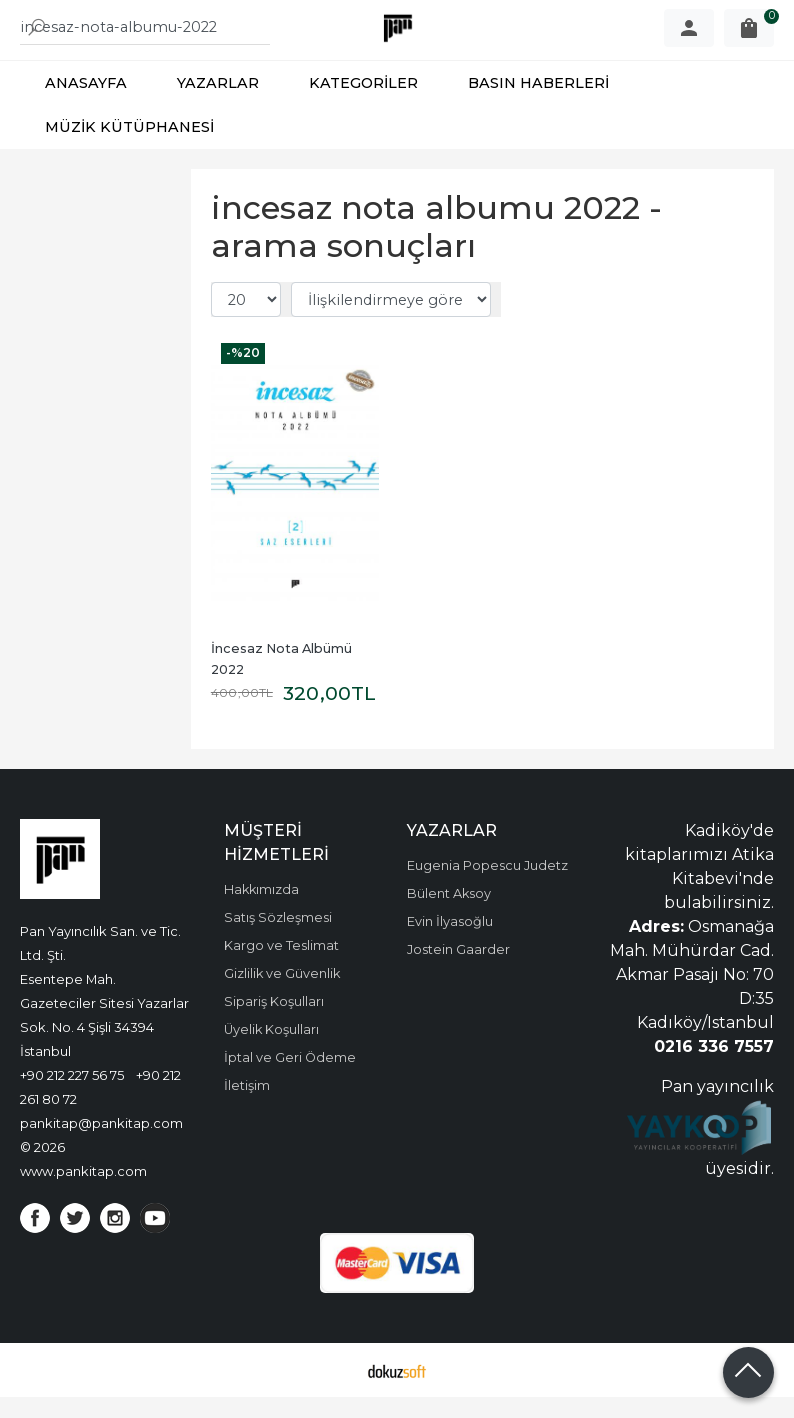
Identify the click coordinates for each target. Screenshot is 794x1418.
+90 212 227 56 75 (72, 1096)
